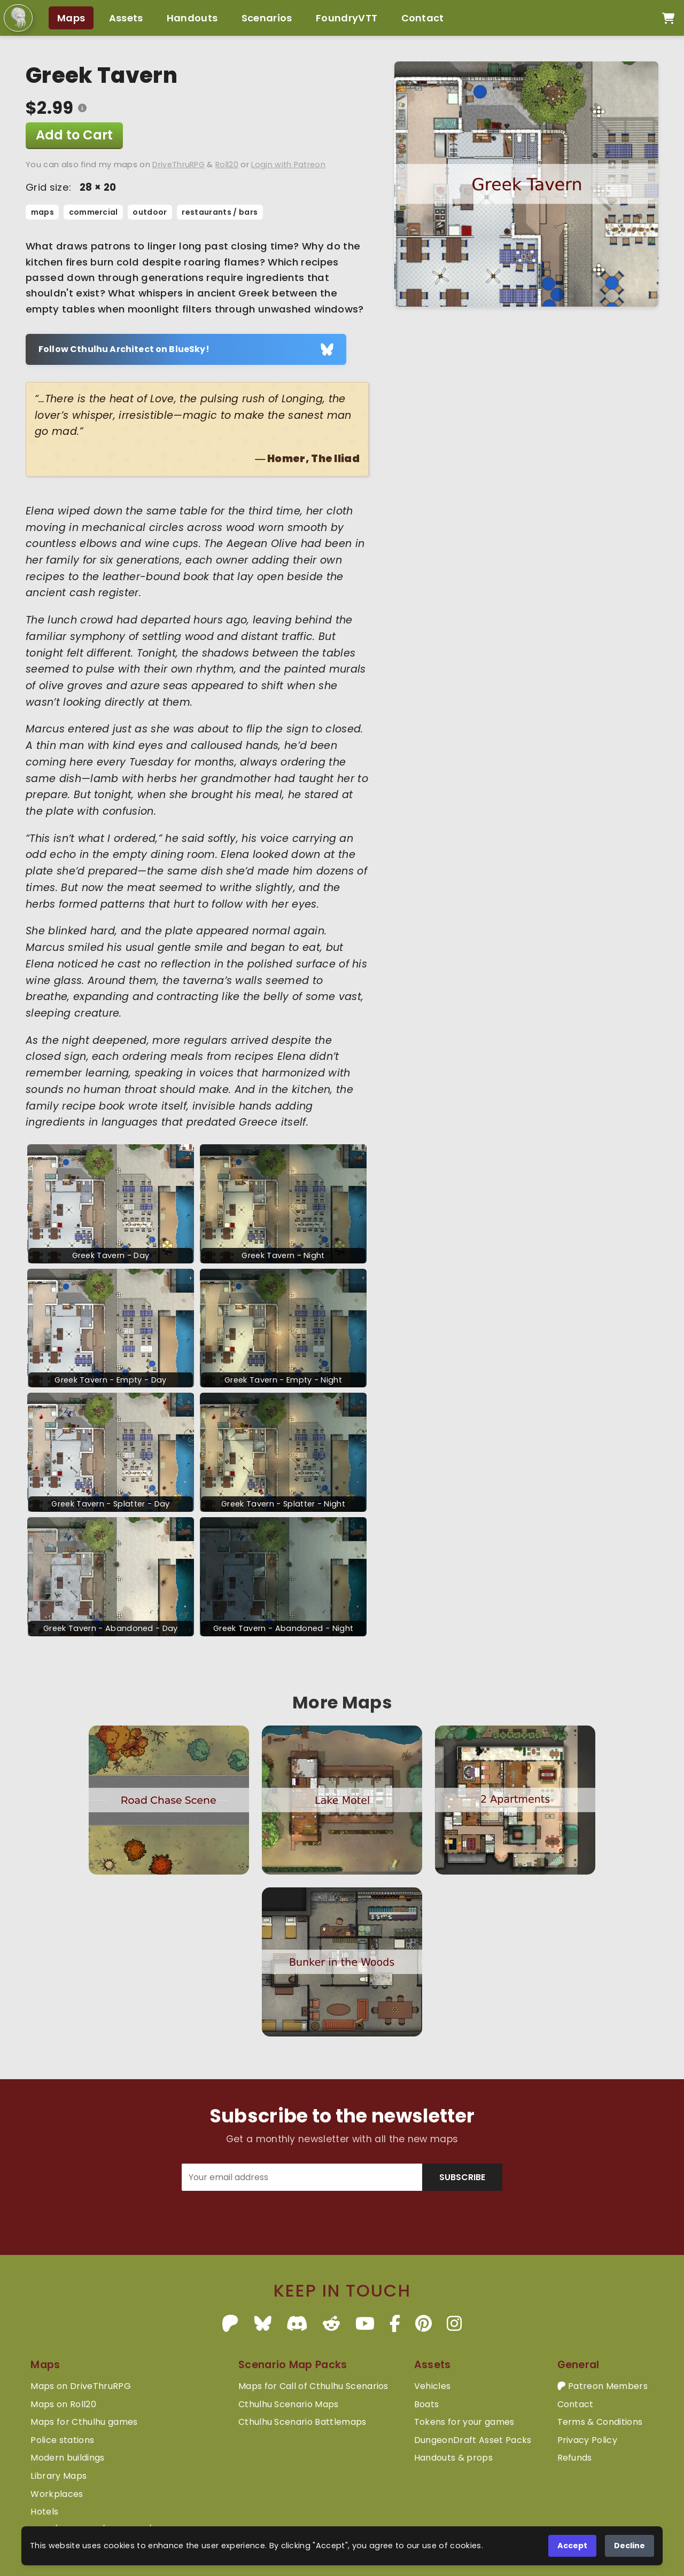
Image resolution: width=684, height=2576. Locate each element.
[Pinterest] (423, 2323)
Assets (126, 18)
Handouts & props (453, 2458)
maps (42, 212)
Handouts (192, 18)
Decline (629, 2545)
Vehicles (432, 2386)
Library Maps (58, 2476)
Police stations (62, 2440)
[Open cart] (668, 18)
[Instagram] (454, 2323)
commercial (93, 212)
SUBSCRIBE (462, 2177)
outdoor (150, 212)
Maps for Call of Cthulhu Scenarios (313, 2386)
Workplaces (56, 2494)
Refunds (574, 2458)
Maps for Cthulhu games (83, 2422)
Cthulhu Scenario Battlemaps (302, 2422)
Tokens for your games (464, 2422)
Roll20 (226, 164)
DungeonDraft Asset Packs (473, 2440)
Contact (422, 18)
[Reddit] (331, 2323)
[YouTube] (365, 2323)
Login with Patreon (288, 164)
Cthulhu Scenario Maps (288, 2404)
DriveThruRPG (178, 164)
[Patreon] (230, 2323)
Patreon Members (602, 2386)
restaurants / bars (220, 212)
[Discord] (297, 2323)
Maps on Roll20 (63, 2404)
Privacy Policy (587, 2440)
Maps (71, 18)
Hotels (44, 2511)
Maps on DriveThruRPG (80, 2386)
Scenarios (267, 18)
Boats (426, 2404)
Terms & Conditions (600, 2422)
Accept (572, 2545)
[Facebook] (395, 2323)
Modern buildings (67, 2458)
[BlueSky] (262, 2323)
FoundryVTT (346, 18)
